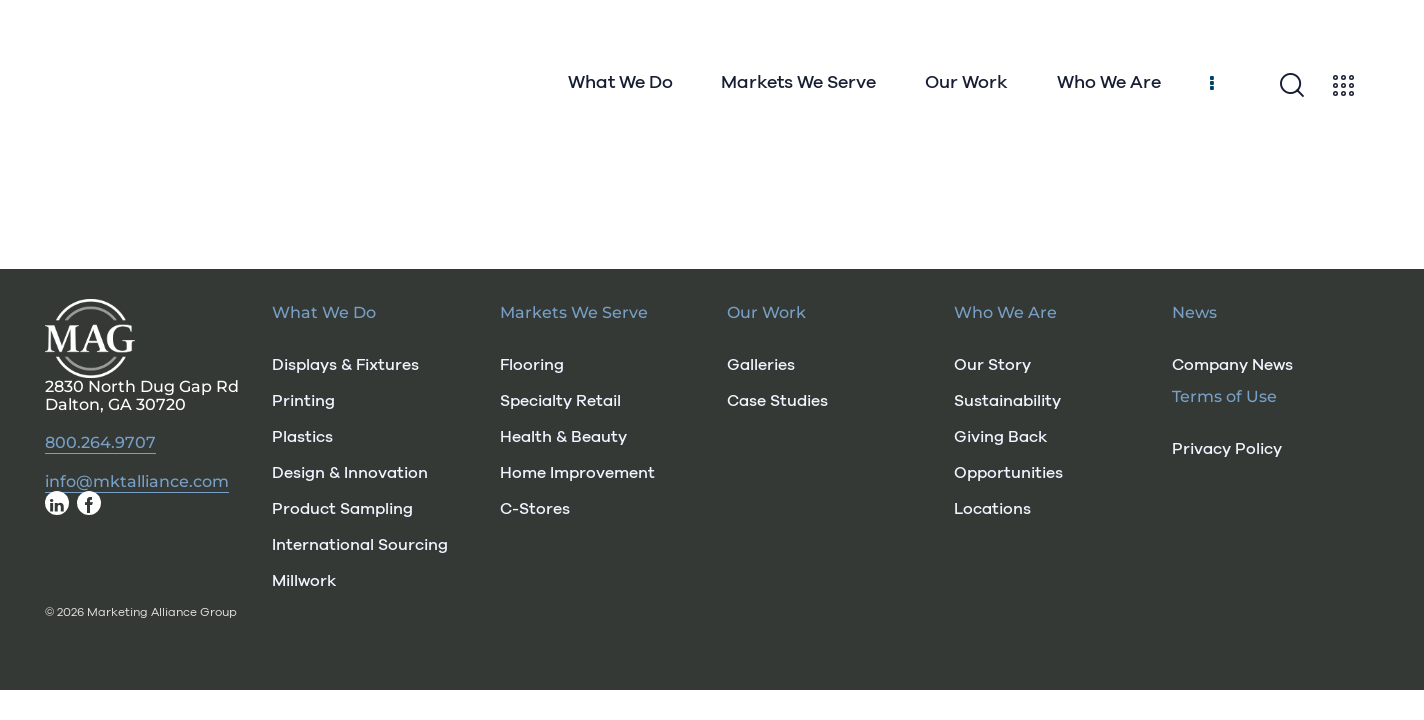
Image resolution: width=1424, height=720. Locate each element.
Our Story (992, 365)
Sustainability (1007, 401)
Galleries (761, 365)
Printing (303, 401)
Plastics (302, 437)
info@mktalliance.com (137, 482)
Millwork (304, 581)
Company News (1232, 365)
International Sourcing (360, 545)
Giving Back (1000, 437)
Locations (992, 509)
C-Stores (535, 509)
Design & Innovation (350, 473)
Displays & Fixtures (345, 365)
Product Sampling (342, 509)
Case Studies (777, 401)
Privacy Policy (1227, 449)
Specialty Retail (560, 401)
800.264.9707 (100, 443)
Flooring (532, 365)
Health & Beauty (563, 437)
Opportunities (1008, 473)
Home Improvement (577, 473)
